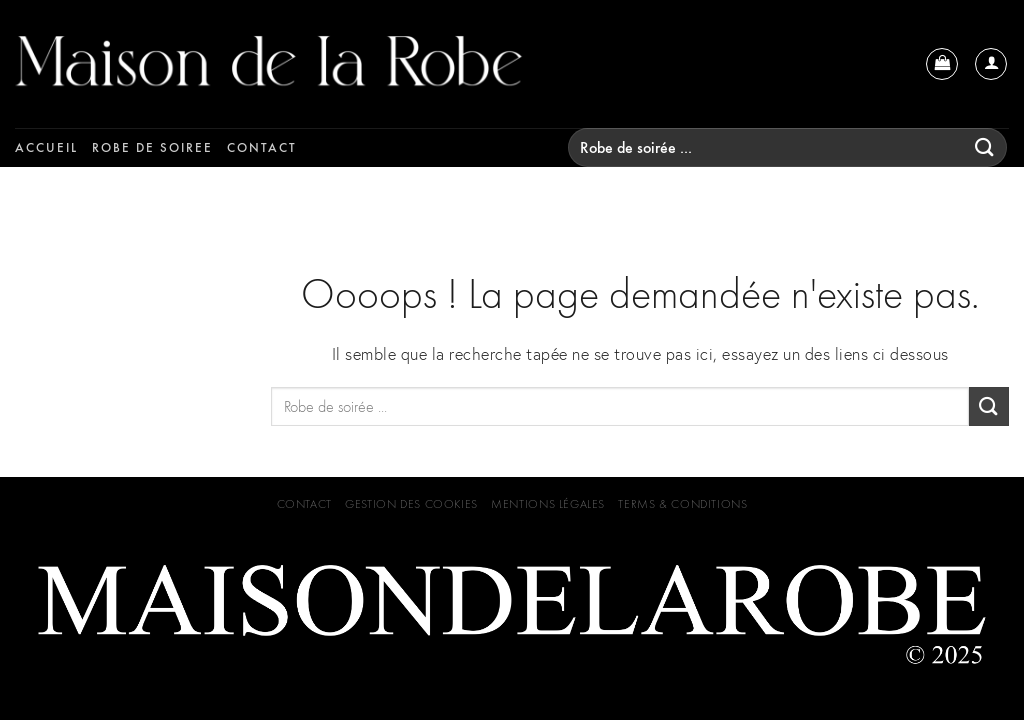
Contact (262, 147)
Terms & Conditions (682, 504)
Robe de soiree (152, 147)
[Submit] (985, 147)
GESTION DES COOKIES (411, 504)
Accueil (46, 147)
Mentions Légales (548, 504)
